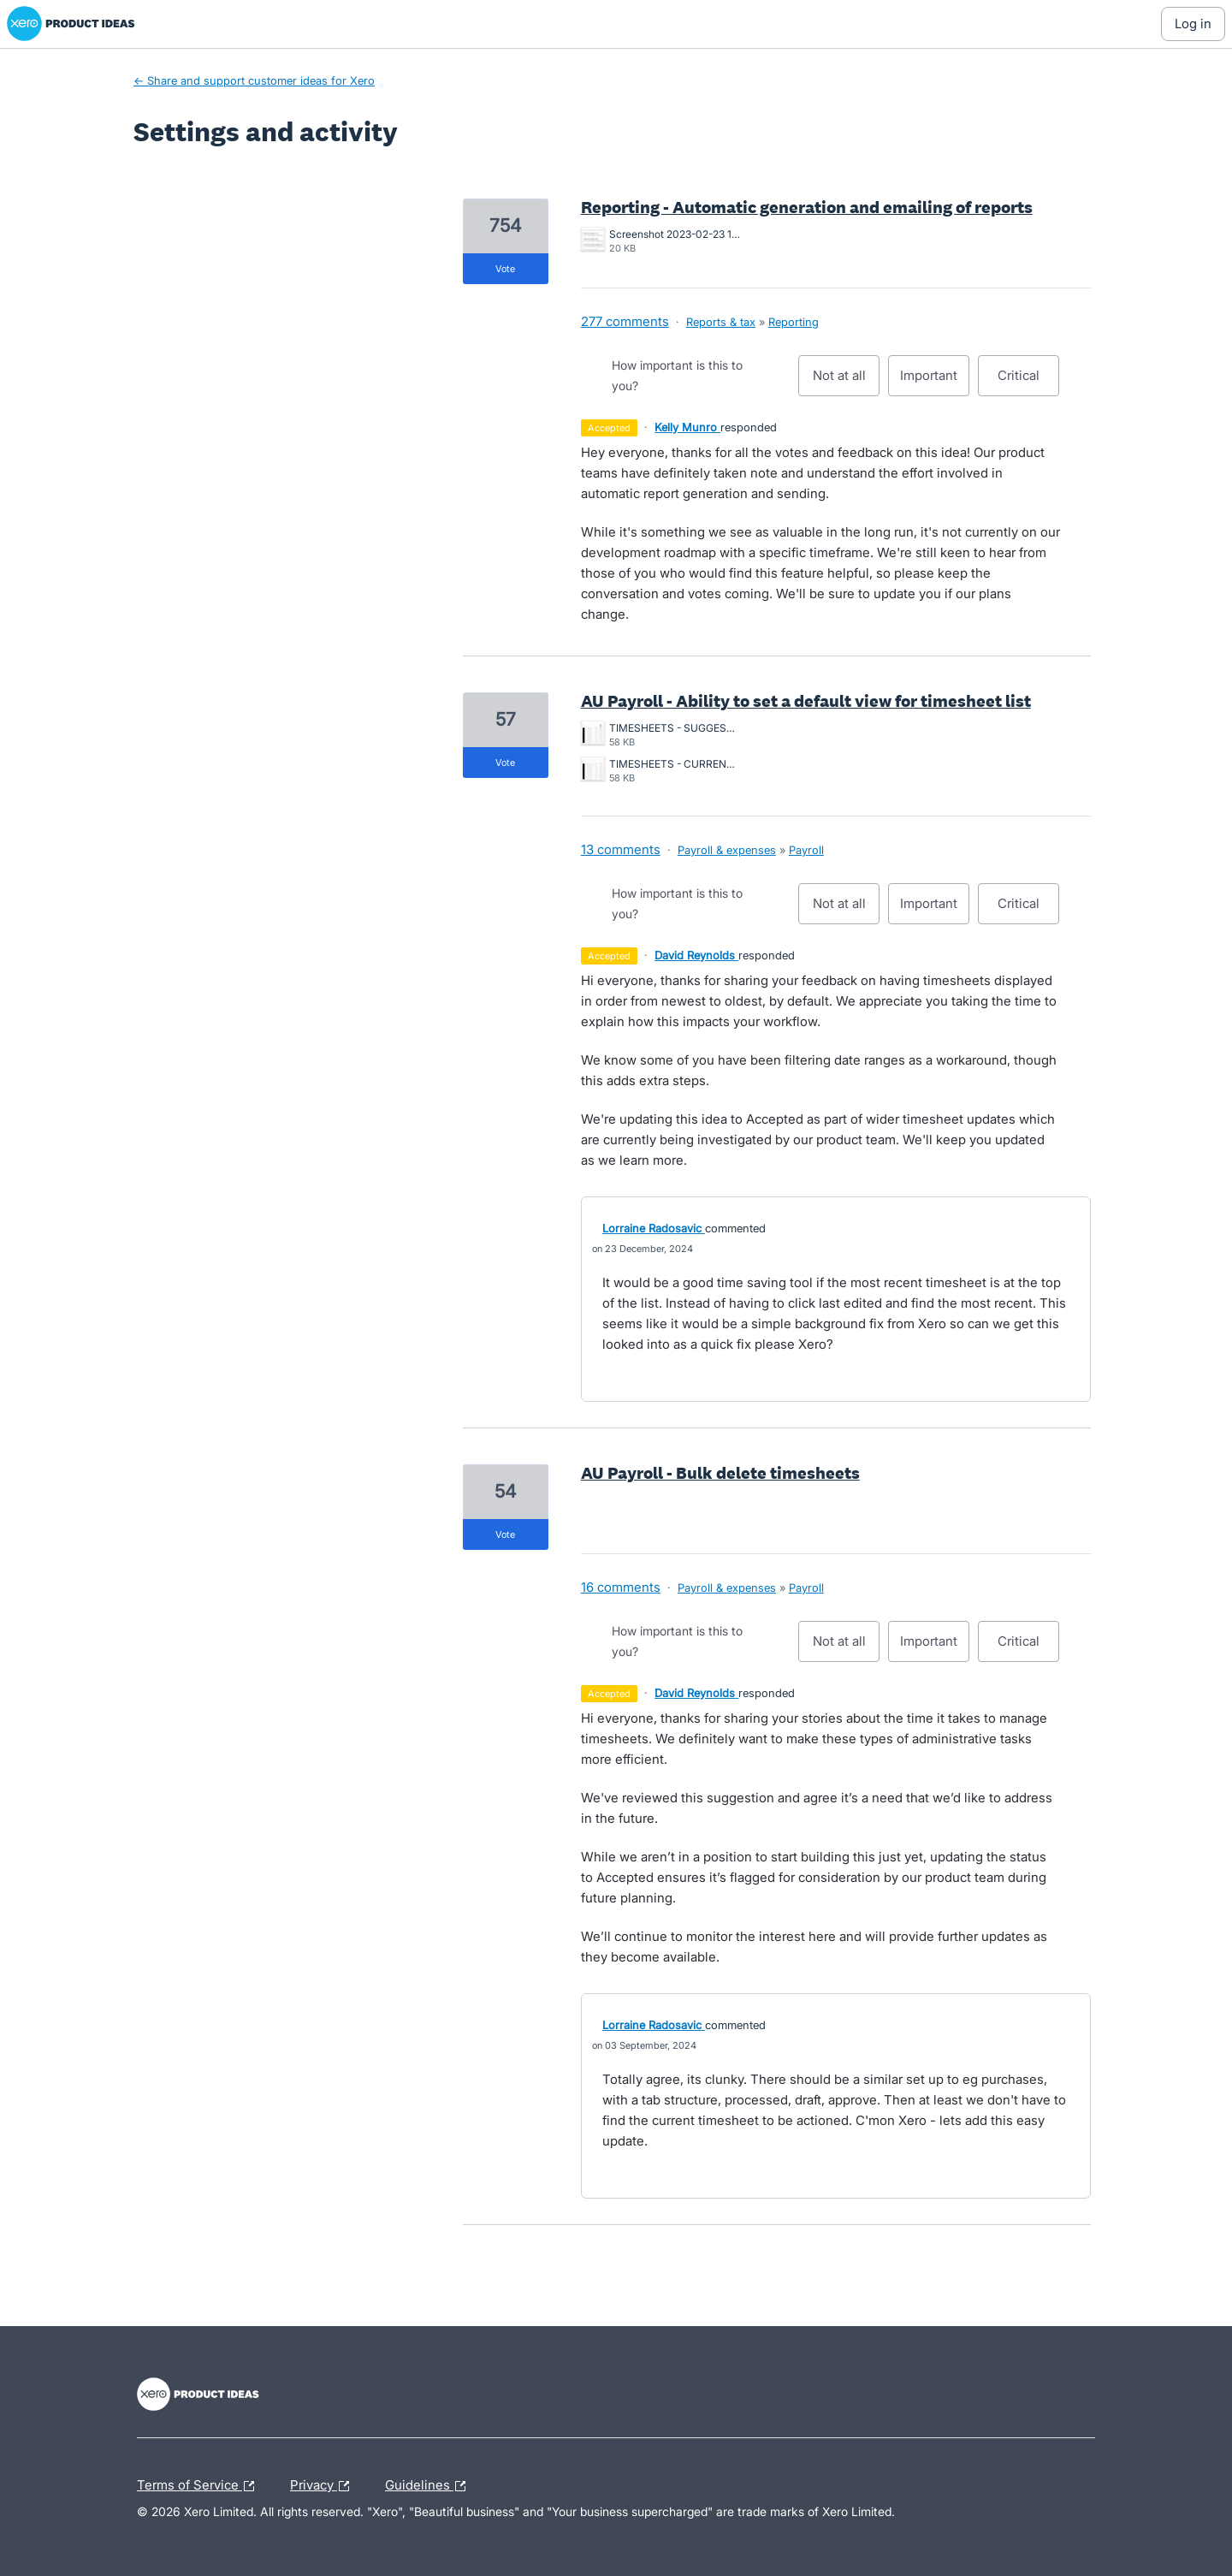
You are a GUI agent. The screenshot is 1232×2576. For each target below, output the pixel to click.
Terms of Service (200, 2486)
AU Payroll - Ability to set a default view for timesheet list (806, 701)
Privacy (324, 2486)
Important (934, 381)
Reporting (793, 322)
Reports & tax (720, 322)
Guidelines (429, 2486)
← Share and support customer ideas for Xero (254, 80)
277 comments (625, 321)
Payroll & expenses (727, 850)
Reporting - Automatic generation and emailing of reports (807, 207)
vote (505, 269)
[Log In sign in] (1193, 24)
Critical (1028, 381)
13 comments (620, 849)
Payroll (806, 850)
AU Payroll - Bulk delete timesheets (720, 1473)
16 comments (620, 1587)
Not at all (846, 381)
